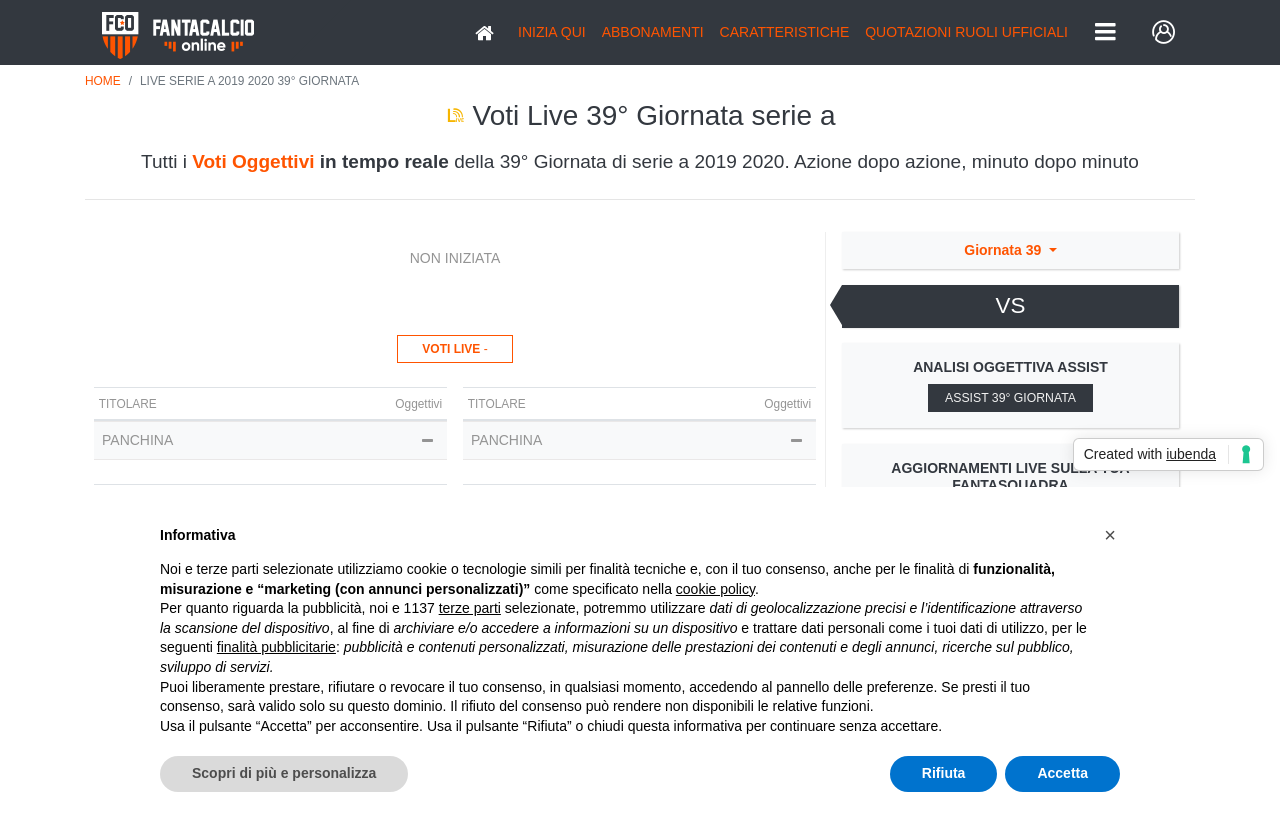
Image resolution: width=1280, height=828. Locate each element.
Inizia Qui (552, 32)
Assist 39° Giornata (1010, 398)
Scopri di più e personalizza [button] (284, 773)
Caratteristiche (785, 32)
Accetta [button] (1062, 773)
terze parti (470, 608)
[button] (1110, 535)
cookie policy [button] (715, 589)
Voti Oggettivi (253, 161)
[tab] (1010, 306)
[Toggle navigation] (1105, 33)
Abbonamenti (653, 32)
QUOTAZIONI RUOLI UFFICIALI (966, 32)
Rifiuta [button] (944, 773)
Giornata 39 (1004, 250)
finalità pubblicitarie (276, 647)
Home (103, 81)
